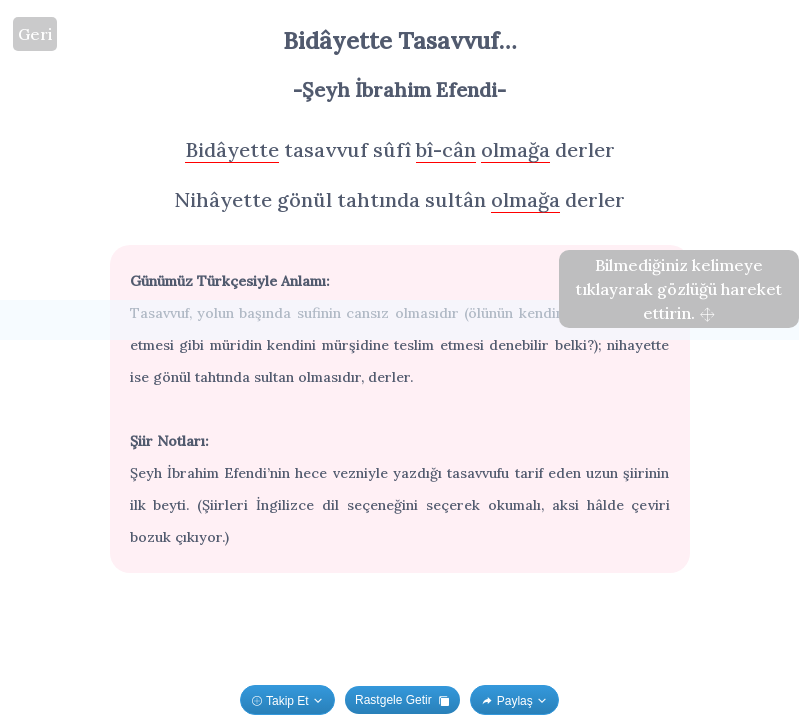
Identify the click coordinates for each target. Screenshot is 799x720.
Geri (35, 34)
